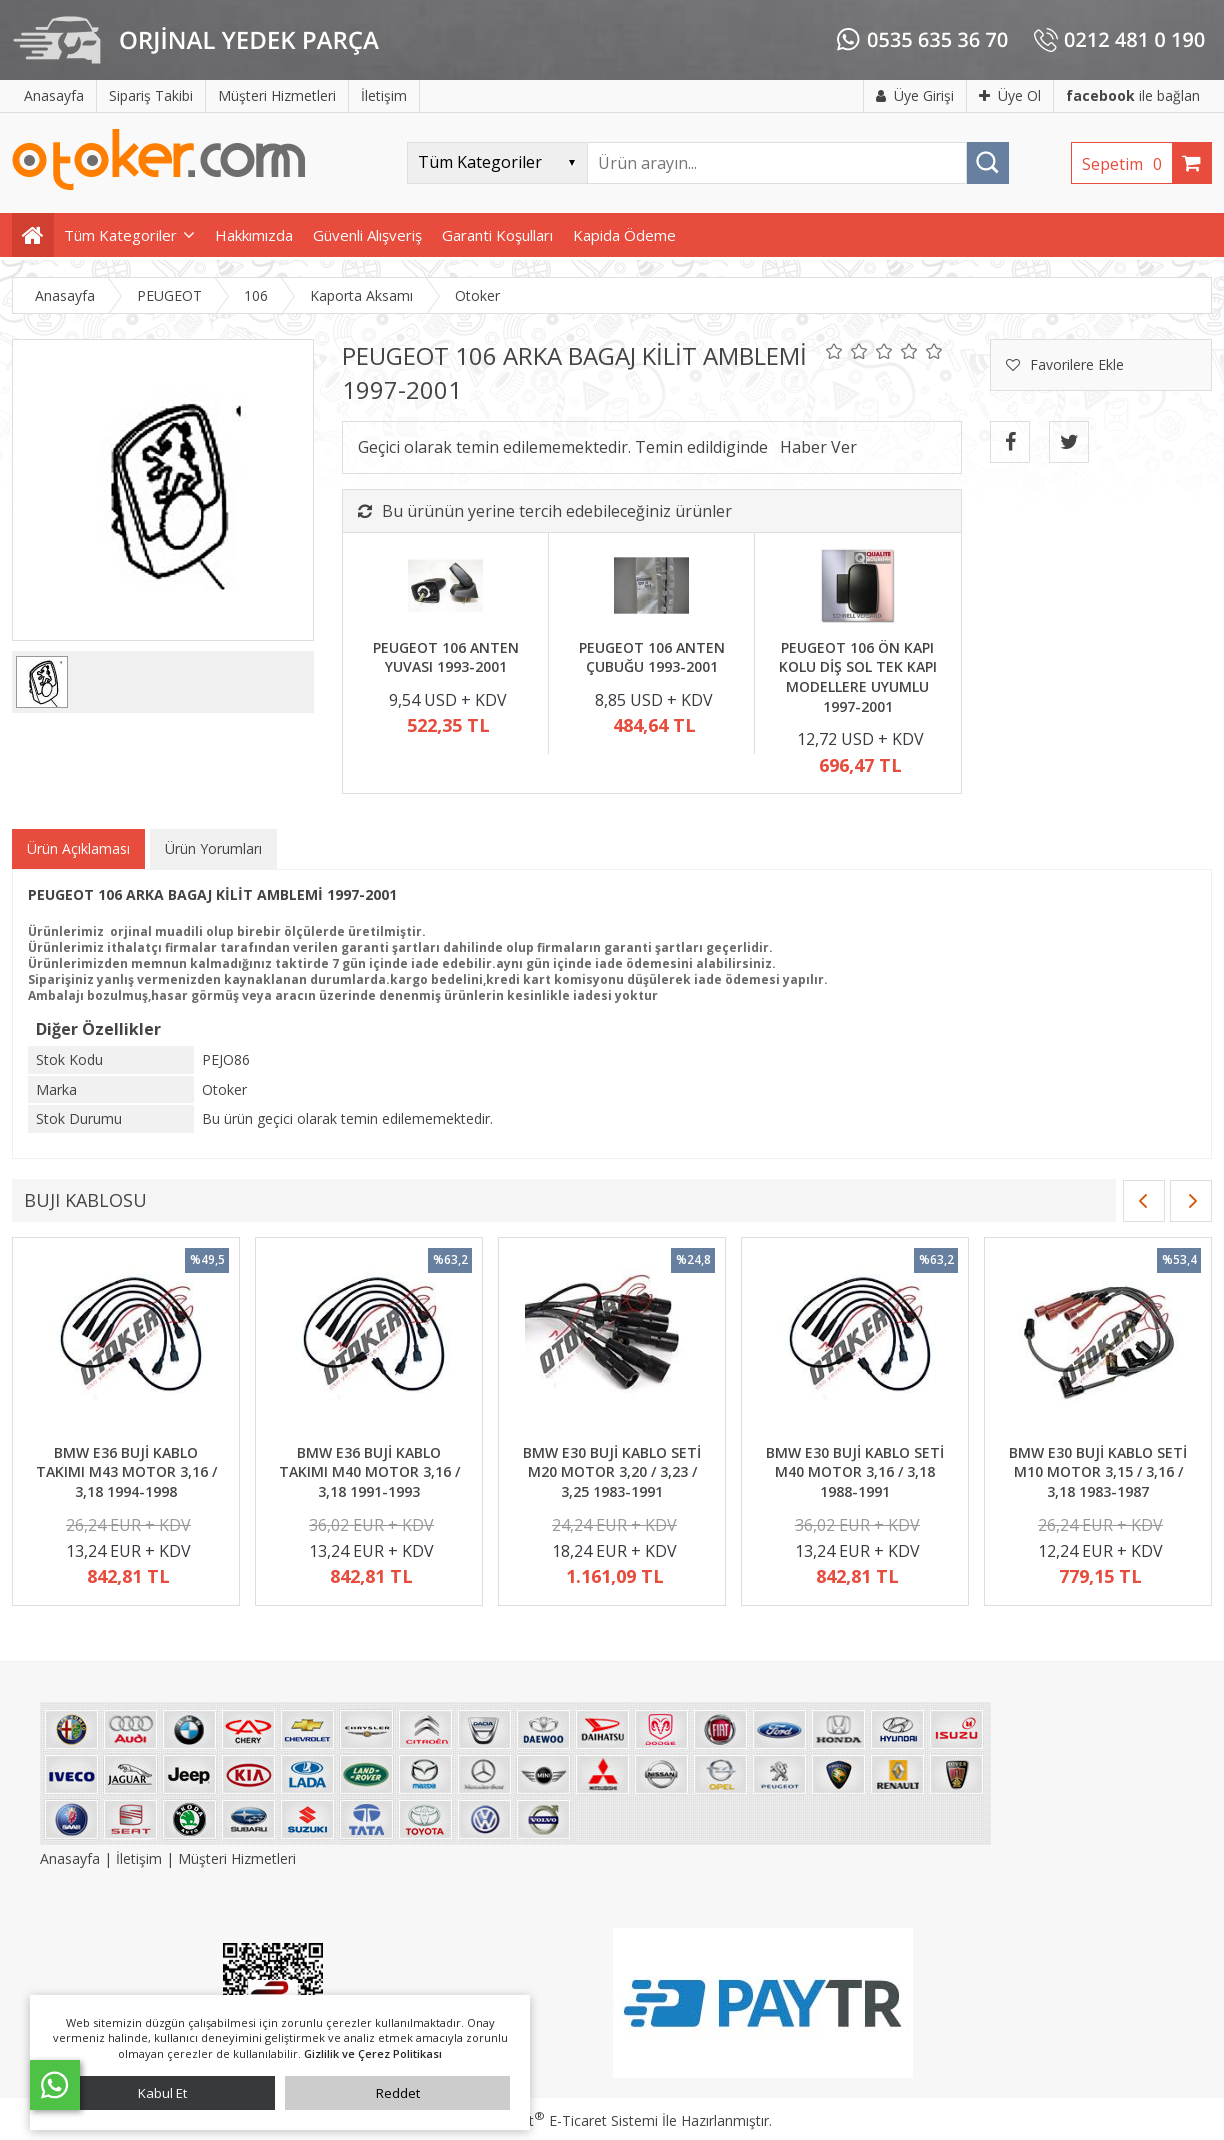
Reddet (398, 2093)
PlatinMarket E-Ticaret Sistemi (555, 2120)
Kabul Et (162, 2093)
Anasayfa (72, 1858)
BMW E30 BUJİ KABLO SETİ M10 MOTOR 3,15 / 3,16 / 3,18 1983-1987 (1098, 1472)
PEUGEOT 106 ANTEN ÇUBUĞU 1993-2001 (652, 657)
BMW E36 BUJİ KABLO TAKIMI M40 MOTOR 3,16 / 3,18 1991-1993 (369, 1472)
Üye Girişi (915, 95)
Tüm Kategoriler (120, 235)
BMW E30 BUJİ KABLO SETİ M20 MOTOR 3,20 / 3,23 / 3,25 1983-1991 (612, 1472)
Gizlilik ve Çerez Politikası (373, 2053)
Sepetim (1127, 164)
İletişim (139, 1858)
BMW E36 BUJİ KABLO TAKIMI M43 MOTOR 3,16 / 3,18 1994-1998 (126, 1472)
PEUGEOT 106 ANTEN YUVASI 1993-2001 (446, 657)
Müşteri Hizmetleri (237, 1858)
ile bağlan (1133, 95)
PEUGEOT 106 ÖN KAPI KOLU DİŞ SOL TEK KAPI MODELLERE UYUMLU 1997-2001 (858, 677)
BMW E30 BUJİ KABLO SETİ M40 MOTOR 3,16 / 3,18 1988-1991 (855, 1472)
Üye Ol (1010, 95)
